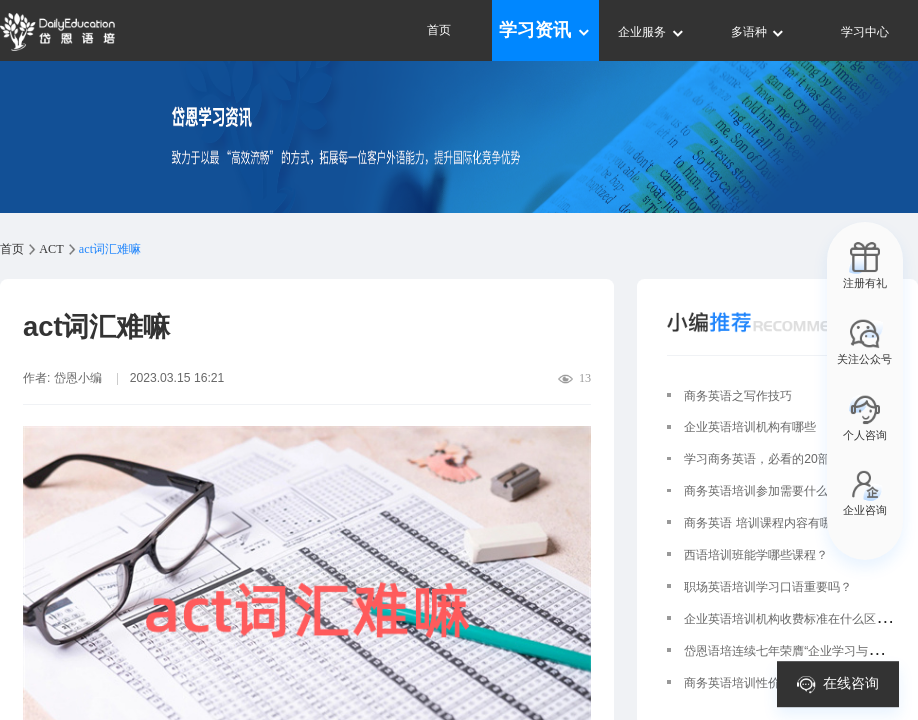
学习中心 (865, 32)
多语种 (758, 32)
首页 (439, 30)
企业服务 (651, 32)
